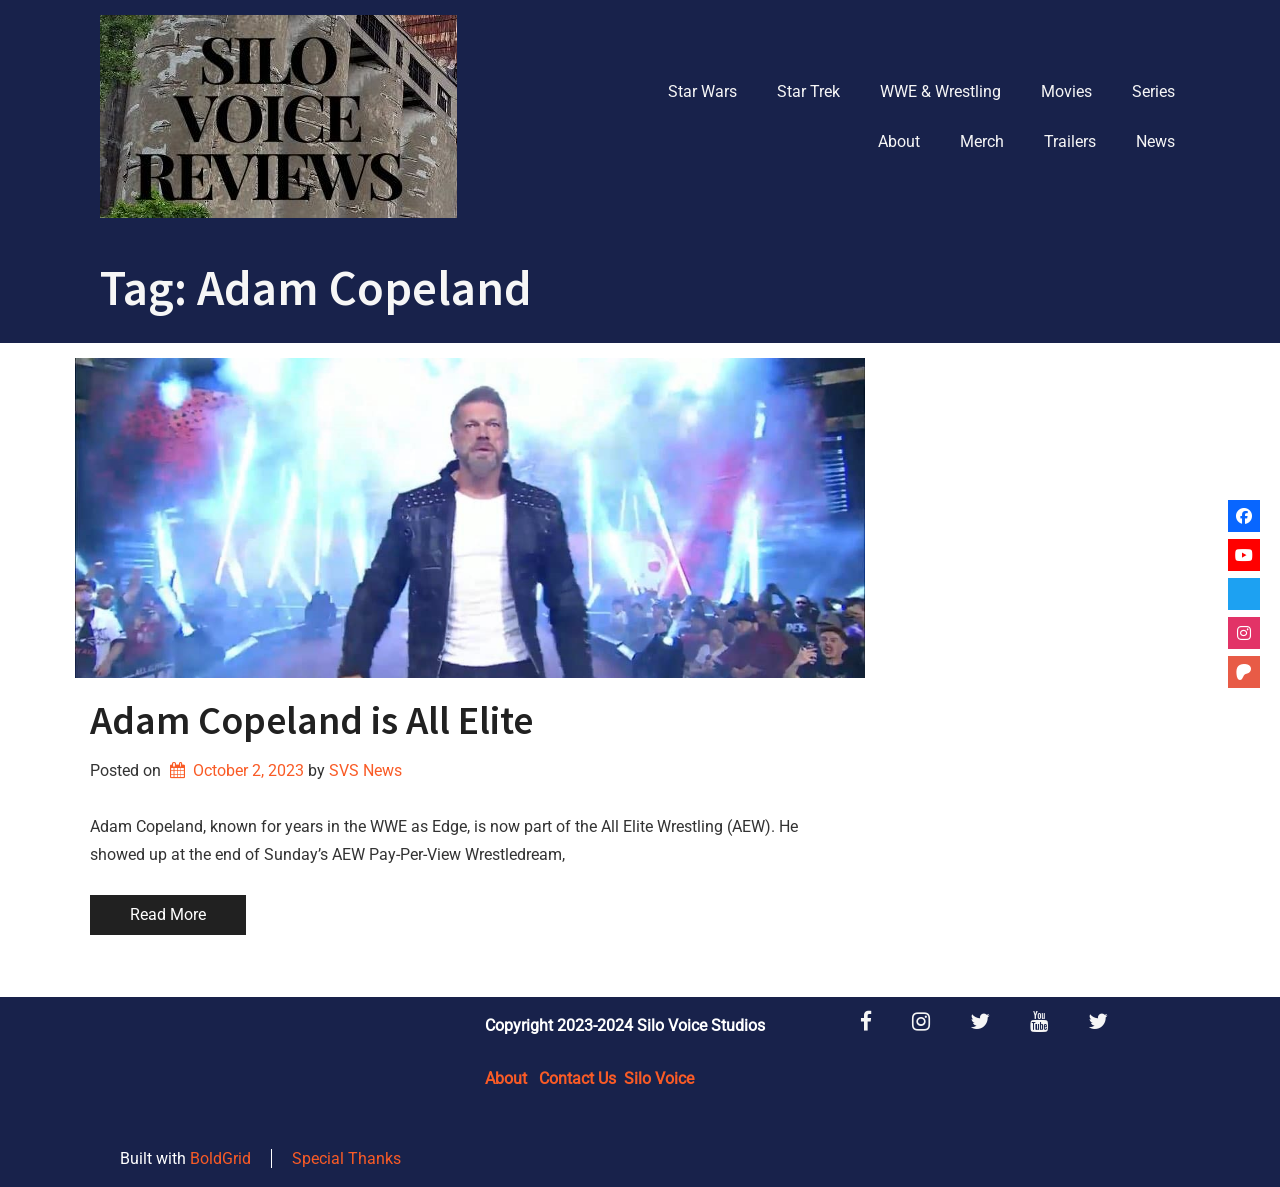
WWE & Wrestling (940, 91)
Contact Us (577, 1078)
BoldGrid (220, 1158)
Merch (982, 141)
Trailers (1070, 141)
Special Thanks (346, 1158)
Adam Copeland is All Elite (311, 720)
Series (1153, 91)
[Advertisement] (1042, 658)
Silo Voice (659, 1078)
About (899, 141)
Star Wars (702, 91)
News (1155, 141)
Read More (168, 914)
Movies (1066, 91)
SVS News (365, 770)
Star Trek (808, 91)
